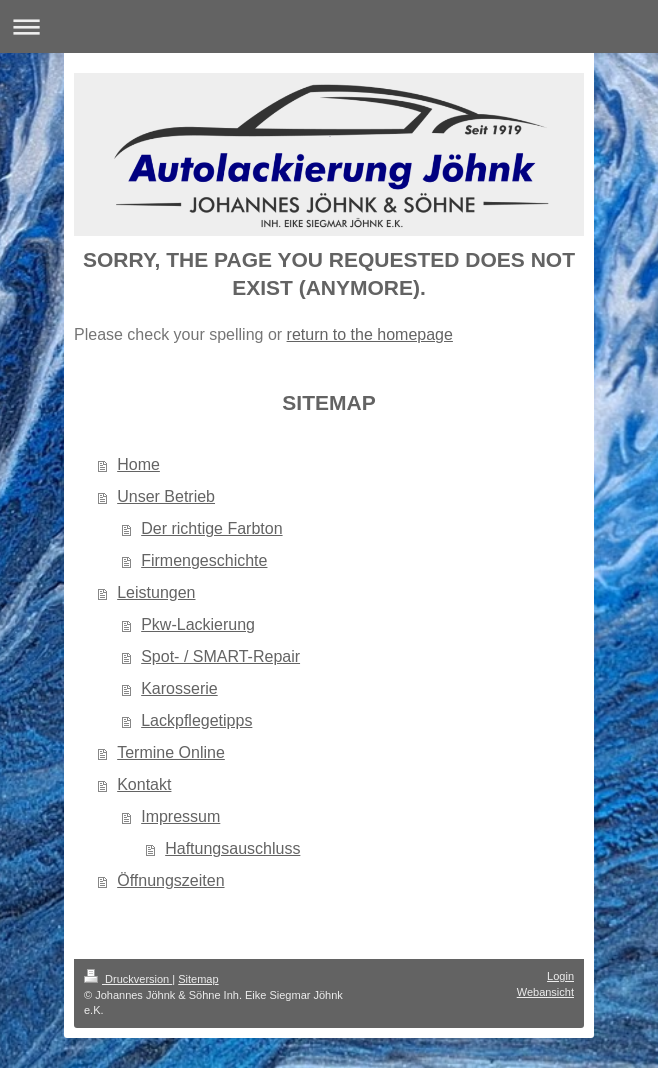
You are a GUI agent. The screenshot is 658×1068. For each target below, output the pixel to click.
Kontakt (144, 784)
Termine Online (171, 752)
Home (138, 464)
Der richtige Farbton (211, 528)
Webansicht (545, 992)
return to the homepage (370, 334)
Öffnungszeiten (170, 880)
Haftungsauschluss (232, 848)
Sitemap (198, 979)
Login (560, 976)
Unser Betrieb (166, 496)
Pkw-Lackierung (198, 624)
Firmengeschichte (204, 560)
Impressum (180, 816)
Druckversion (128, 979)
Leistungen (156, 592)
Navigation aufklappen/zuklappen (329, 26)
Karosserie (179, 688)
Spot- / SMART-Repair (220, 656)
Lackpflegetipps (196, 720)
